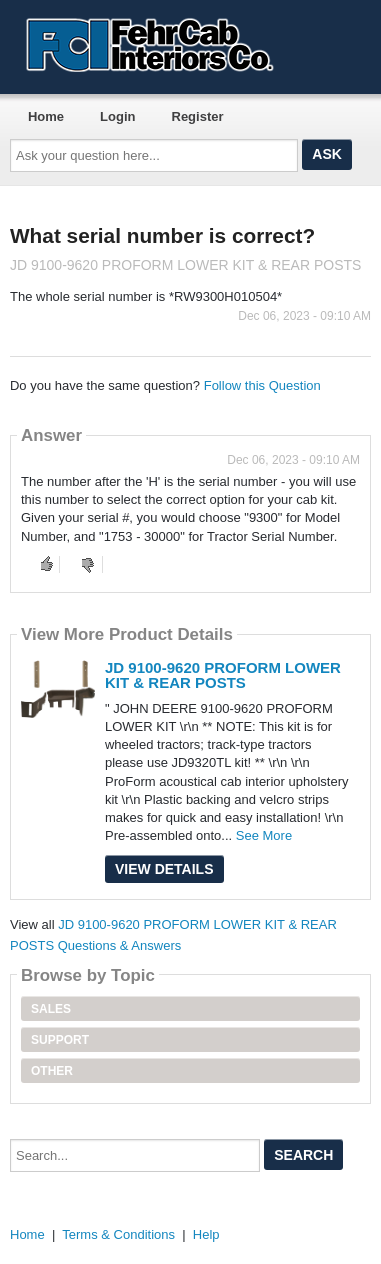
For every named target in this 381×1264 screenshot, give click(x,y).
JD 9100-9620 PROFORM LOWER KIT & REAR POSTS (223, 675)
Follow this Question (262, 385)
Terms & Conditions (118, 1234)
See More (264, 835)
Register (198, 116)
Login (117, 116)
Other (52, 1071)
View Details (164, 869)
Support (60, 1040)
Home (46, 116)
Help (206, 1234)
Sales (51, 1009)
